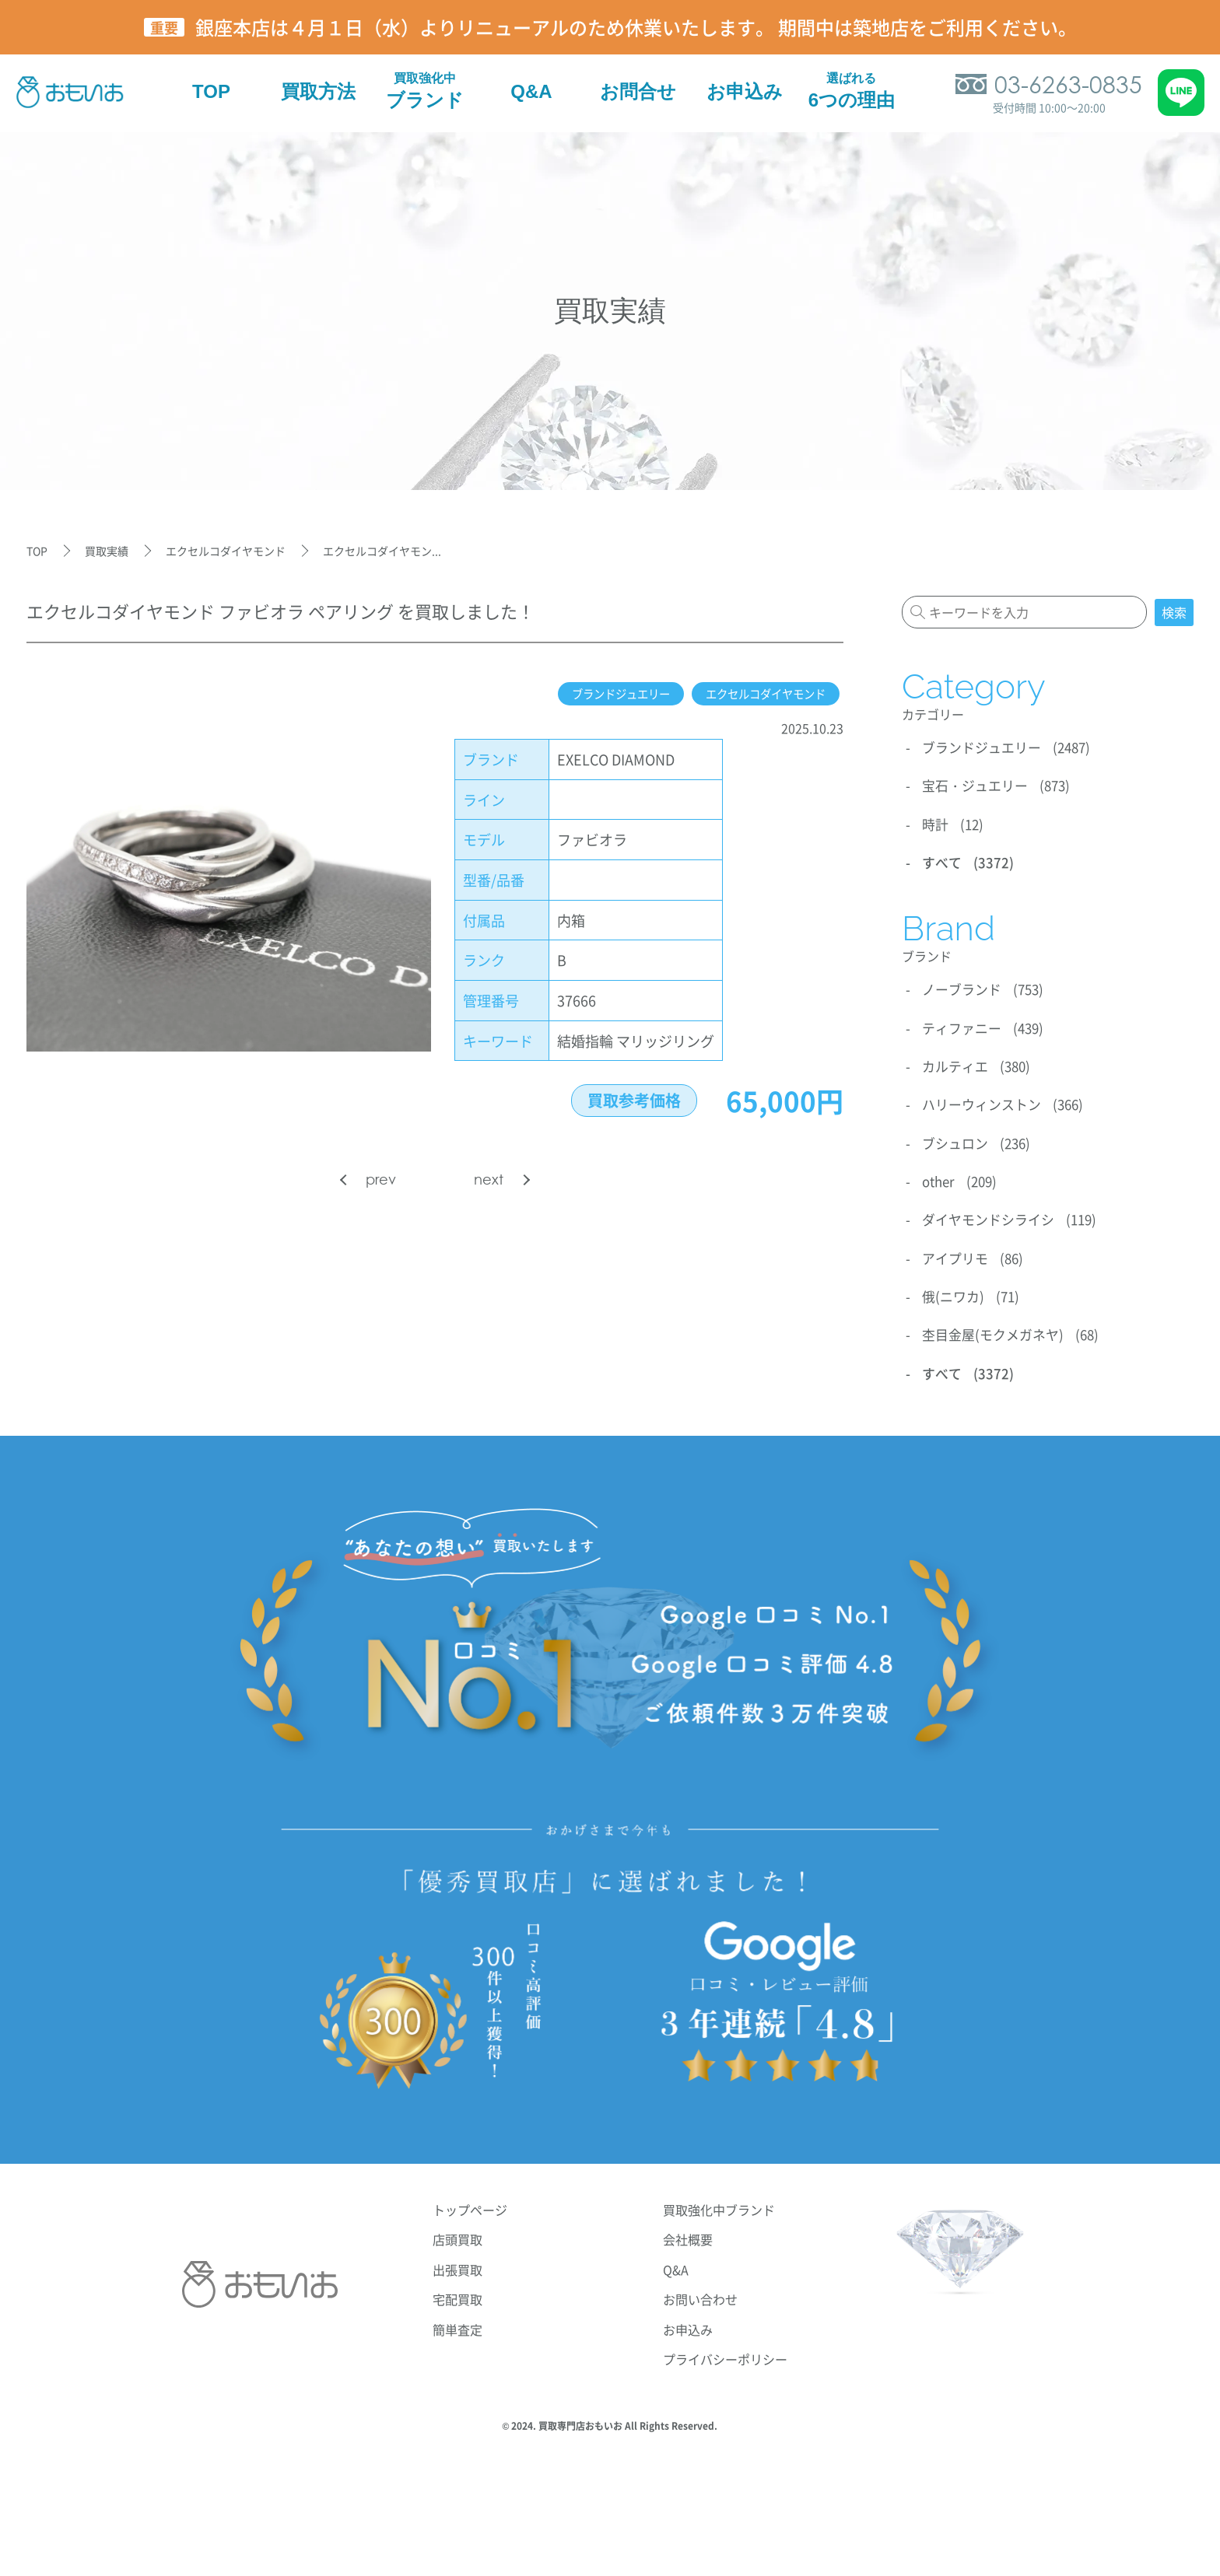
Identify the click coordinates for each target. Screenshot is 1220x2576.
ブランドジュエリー (592, 693)
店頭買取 (457, 2228)
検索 (1174, 612)
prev (381, 1179)
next (488, 1179)
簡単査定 (457, 2319)
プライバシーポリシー (725, 2348)
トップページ (470, 2199)
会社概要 (688, 2228)
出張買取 (457, 2259)
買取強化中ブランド (719, 2199)
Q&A (676, 2259)
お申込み (688, 2319)
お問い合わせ (700, 2288)
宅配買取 (457, 2288)
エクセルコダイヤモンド (755, 693)
